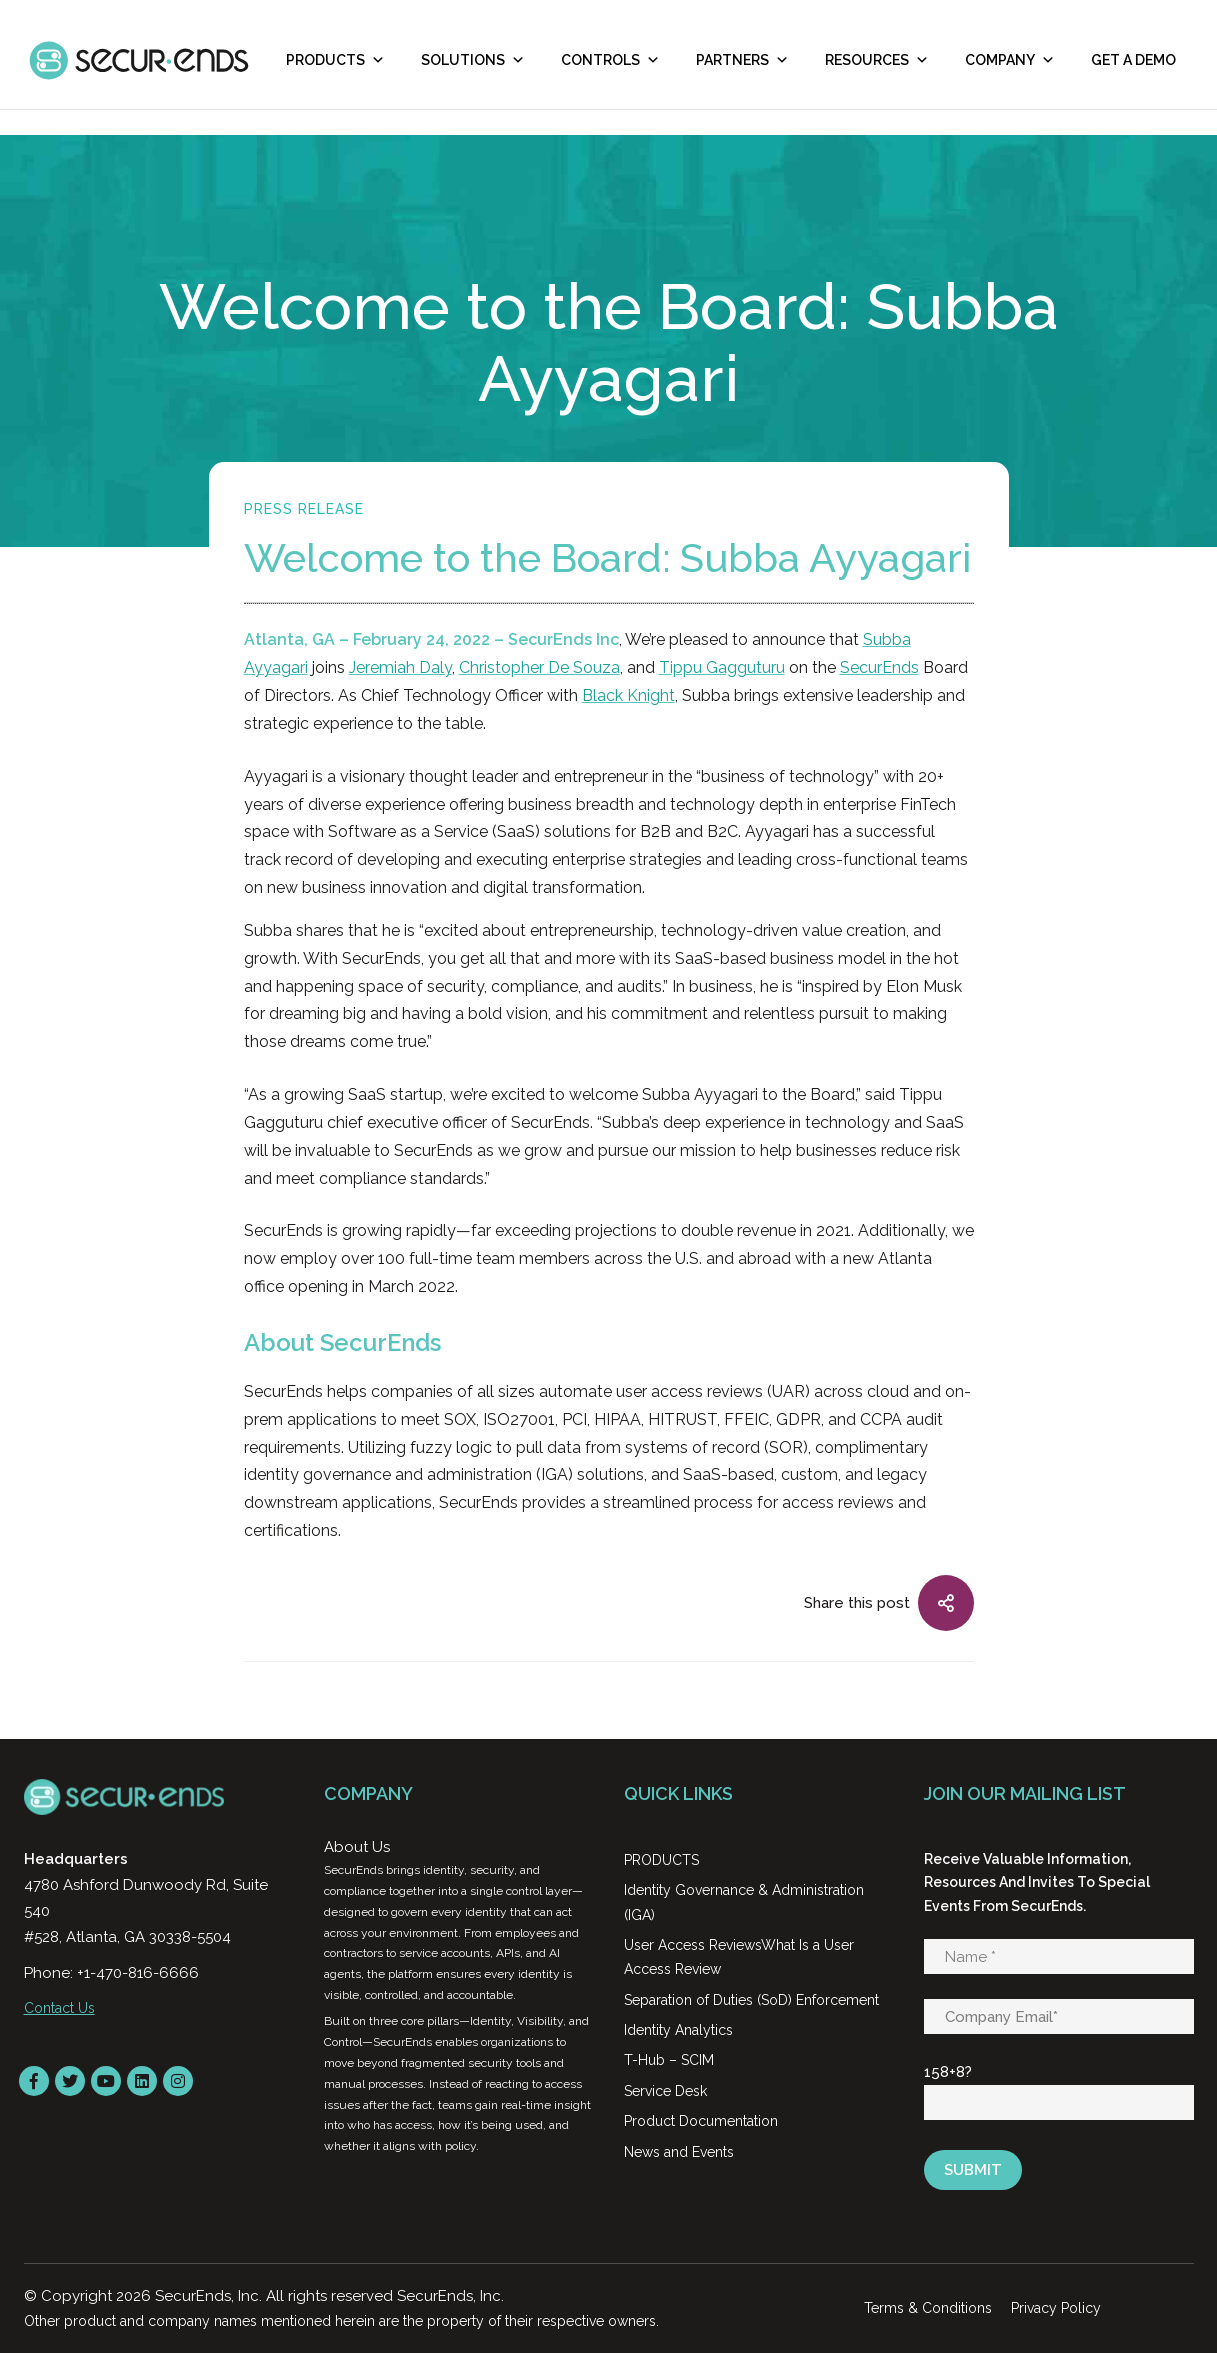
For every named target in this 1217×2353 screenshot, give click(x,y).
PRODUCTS (661, 1860)
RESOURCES (877, 60)
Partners (742, 60)
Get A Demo (1133, 60)
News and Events (679, 2152)
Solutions (473, 60)
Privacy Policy (1056, 2308)
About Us (357, 1847)
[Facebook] (34, 2081)
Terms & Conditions (928, 2308)
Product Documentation (701, 2121)
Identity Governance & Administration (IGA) (744, 1902)
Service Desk (665, 2091)
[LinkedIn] (142, 2081)
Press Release (304, 509)
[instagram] (178, 2081)
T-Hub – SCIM (669, 2060)
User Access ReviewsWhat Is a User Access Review (739, 1957)
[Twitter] (70, 2081)
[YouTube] (106, 2081)
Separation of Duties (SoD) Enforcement (751, 2000)
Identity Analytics (678, 2030)
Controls (610, 60)
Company (1010, 60)
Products (335, 60)
